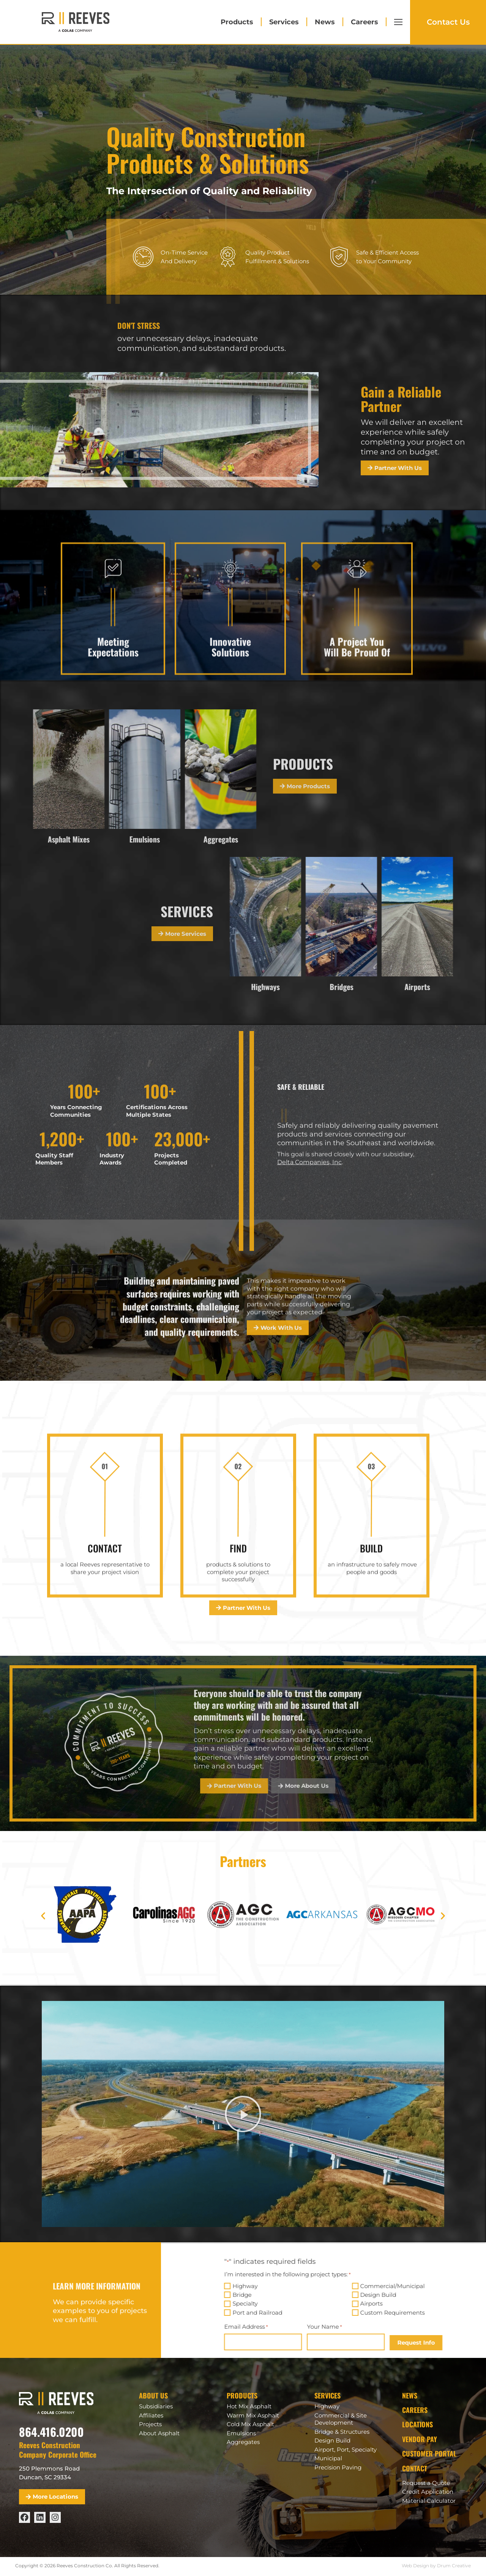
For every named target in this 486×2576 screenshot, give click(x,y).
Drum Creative (454, 2565)
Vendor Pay (419, 2439)
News (325, 22)
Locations (417, 2424)
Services (284, 22)
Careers (364, 22)
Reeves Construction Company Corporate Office (57, 2449)
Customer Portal (429, 2453)
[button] (43, 1916)
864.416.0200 (51, 2431)
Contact (414, 2468)
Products (237, 22)
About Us (153, 2395)
